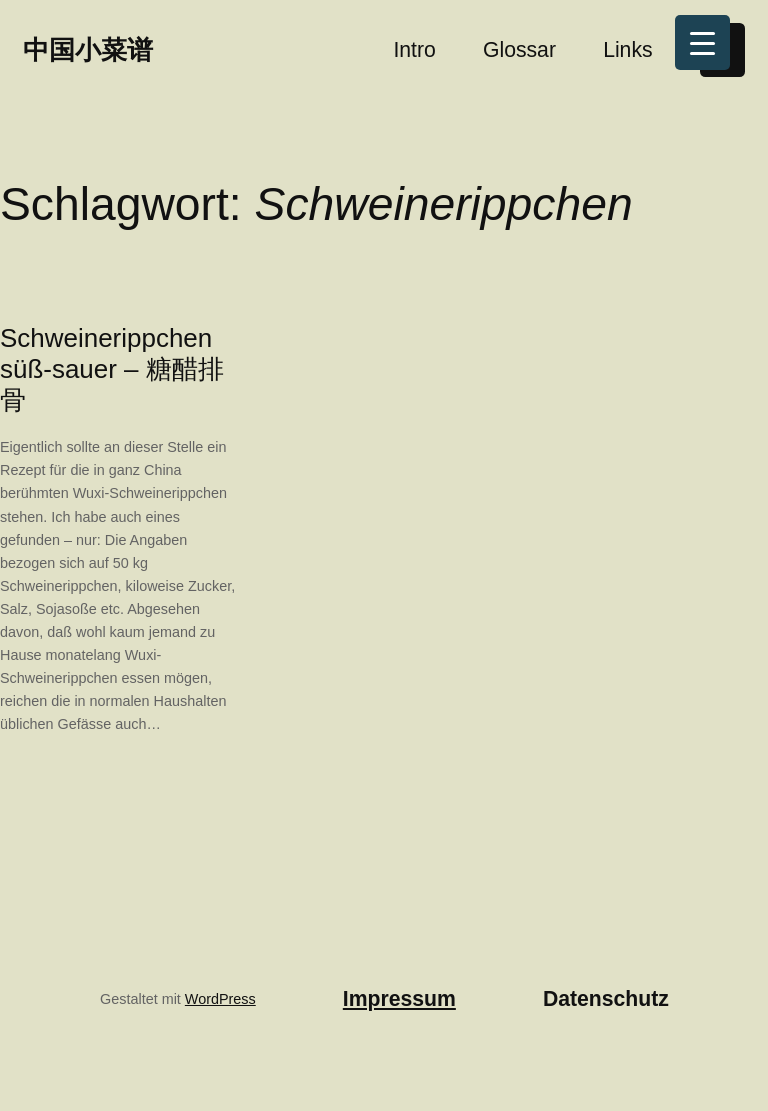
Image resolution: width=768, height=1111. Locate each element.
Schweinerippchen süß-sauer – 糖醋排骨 (112, 369)
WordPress (220, 999)
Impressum (399, 998)
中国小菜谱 (88, 49)
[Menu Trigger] (702, 42)
